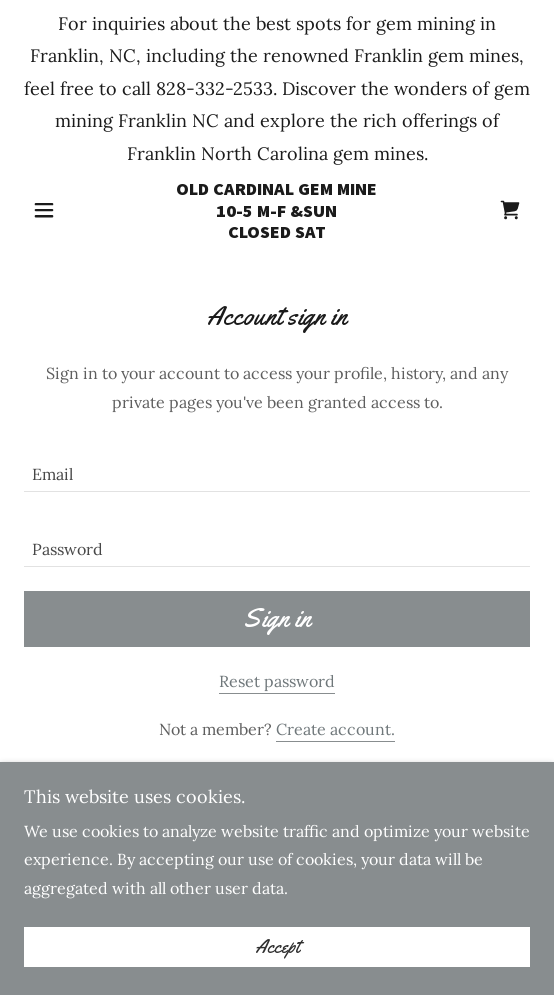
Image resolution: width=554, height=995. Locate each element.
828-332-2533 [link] (214, 88)
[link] (277, 210)
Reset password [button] (277, 681)
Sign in (277, 618)
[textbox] (277, 466)
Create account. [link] (335, 729)
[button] (62, 210)
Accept (277, 961)
